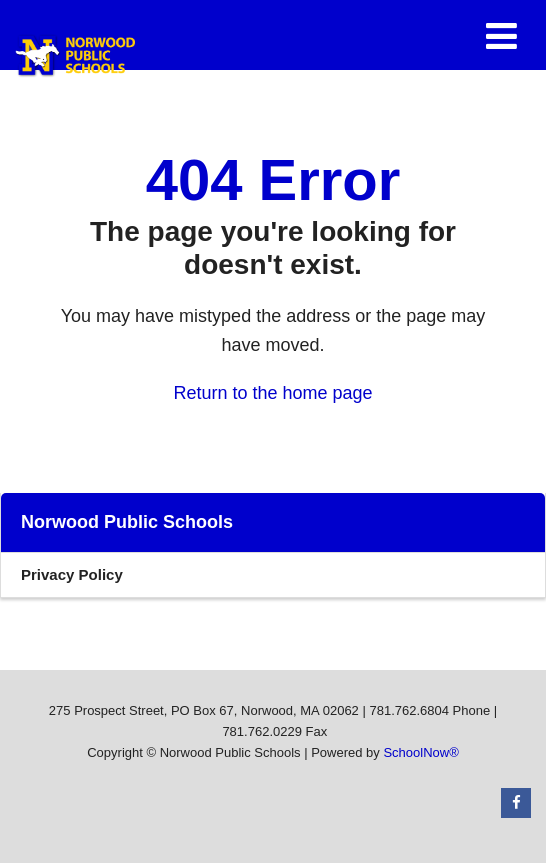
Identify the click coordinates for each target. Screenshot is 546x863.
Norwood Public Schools (127, 522)
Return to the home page (272, 393)
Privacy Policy (72, 574)
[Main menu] (501, 35)
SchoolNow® (420, 752)
